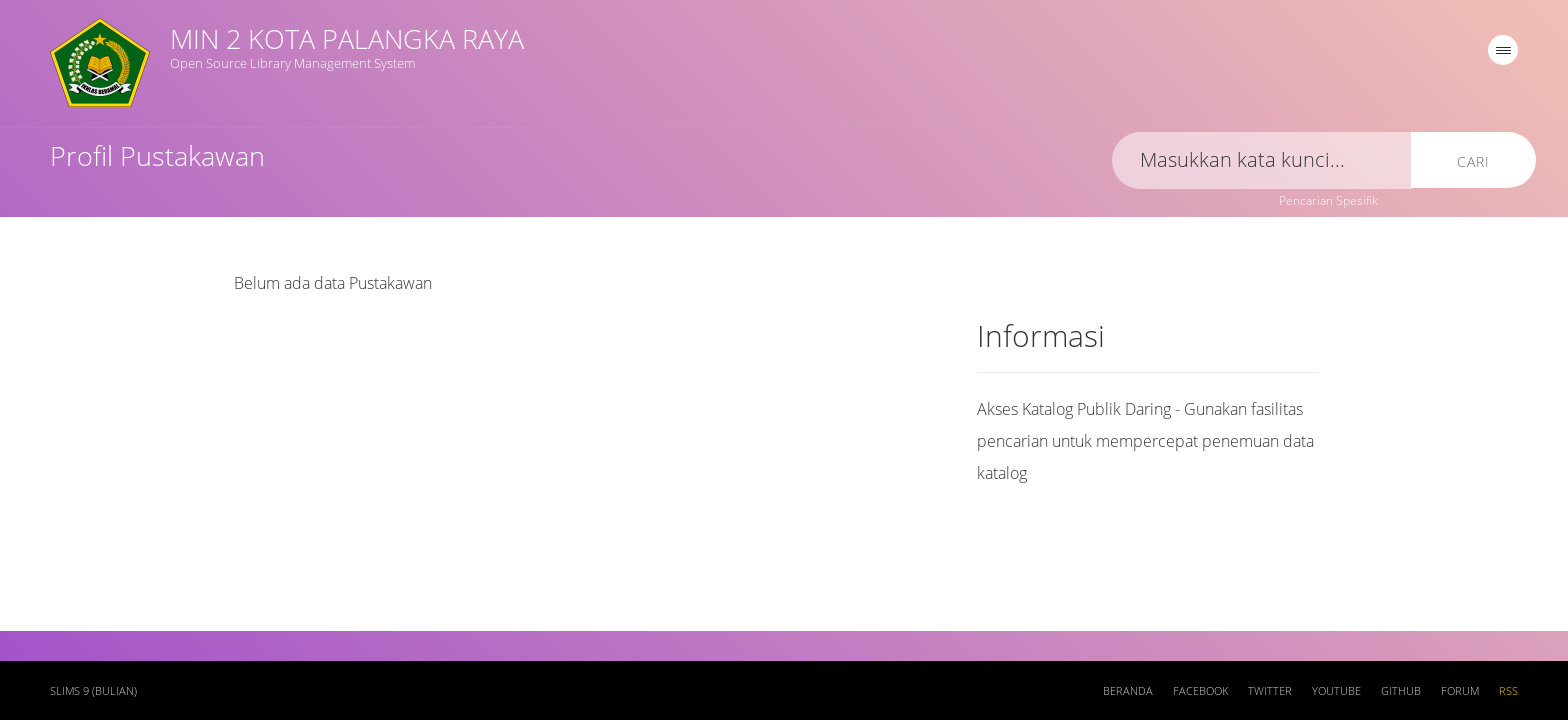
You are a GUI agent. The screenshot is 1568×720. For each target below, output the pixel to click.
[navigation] (1503, 50)
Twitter (1270, 691)
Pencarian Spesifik (1328, 200)
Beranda (1128, 691)
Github (1401, 691)
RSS (1508, 691)
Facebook (1200, 691)
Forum (1460, 691)
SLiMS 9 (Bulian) (93, 691)
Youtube (1336, 691)
